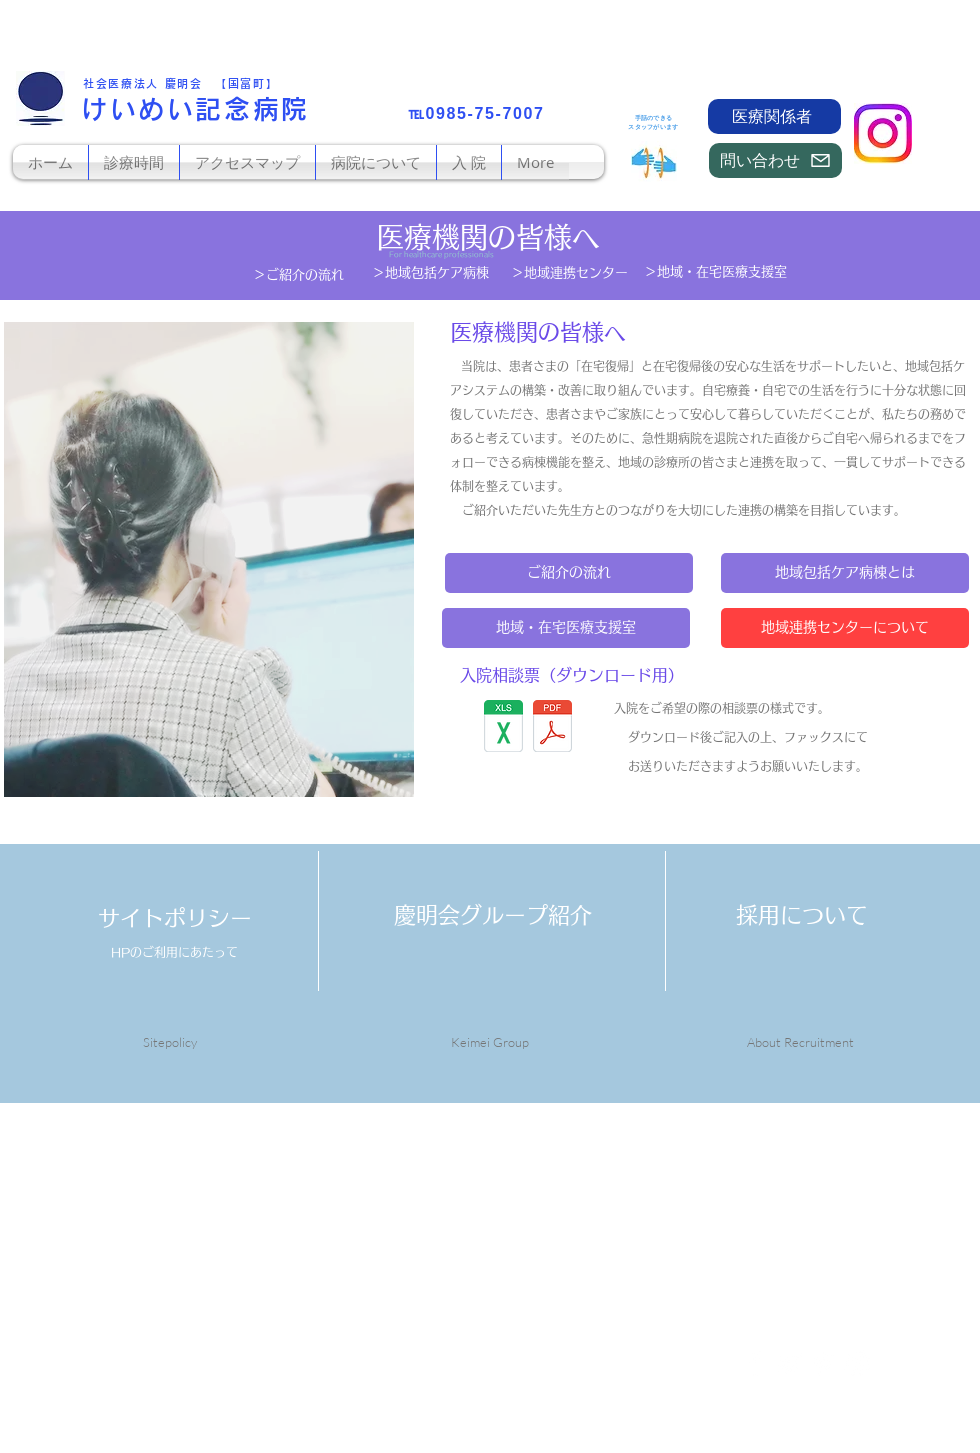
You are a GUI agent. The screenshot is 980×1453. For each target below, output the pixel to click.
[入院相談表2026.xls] (503, 728)
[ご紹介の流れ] (569, 573)
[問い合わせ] (775, 160)
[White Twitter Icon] (789, 1363)
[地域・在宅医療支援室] (566, 628)
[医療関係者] (774, 116)
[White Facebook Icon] (755, 1363)
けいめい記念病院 (195, 109)
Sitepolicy (170, 1042)
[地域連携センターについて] (845, 628)
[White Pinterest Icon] (823, 1363)
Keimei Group (490, 1042)
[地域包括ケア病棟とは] (845, 573)
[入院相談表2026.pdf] (552, 728)
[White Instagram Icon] (857, 1363)
